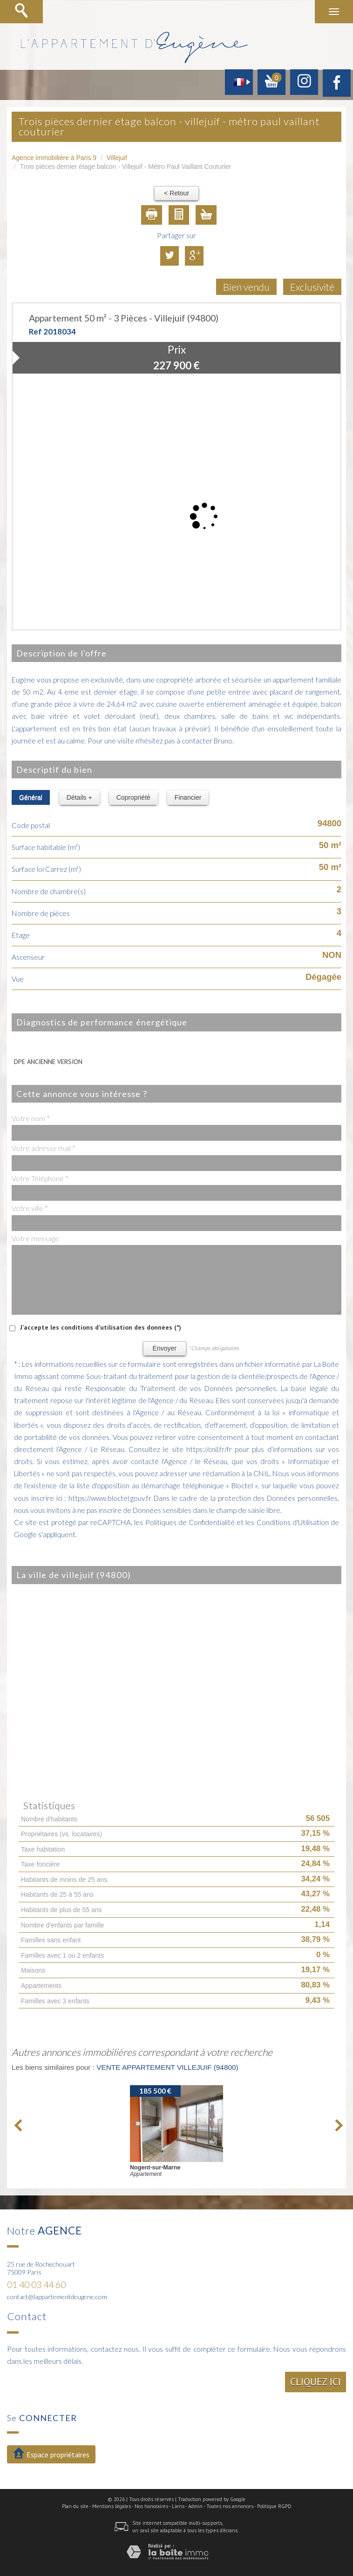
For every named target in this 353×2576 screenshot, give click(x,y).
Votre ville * (30, 1208)
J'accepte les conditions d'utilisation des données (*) (100, 1327)
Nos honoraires (151, 2506)
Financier (188, 797)
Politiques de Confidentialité (190, 1522)
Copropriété (133, 797)
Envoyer (164, 1348)
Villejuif (117, 157)
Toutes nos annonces (229, 2506)
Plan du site (75, 2506)
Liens (178, 2506)
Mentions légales (111, 2506)
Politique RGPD (274, 2506)
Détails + (79, 797)
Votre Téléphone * (40, 1178)
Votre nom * (31, 1118)
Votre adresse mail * (43, 1148)
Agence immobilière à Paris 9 (54, 157)
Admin (195, 2506)
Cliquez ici (315, 2381)
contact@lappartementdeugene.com (57, 2297)
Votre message (35, 1238)
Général (30, 797)
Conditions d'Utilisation (293, 1522)
